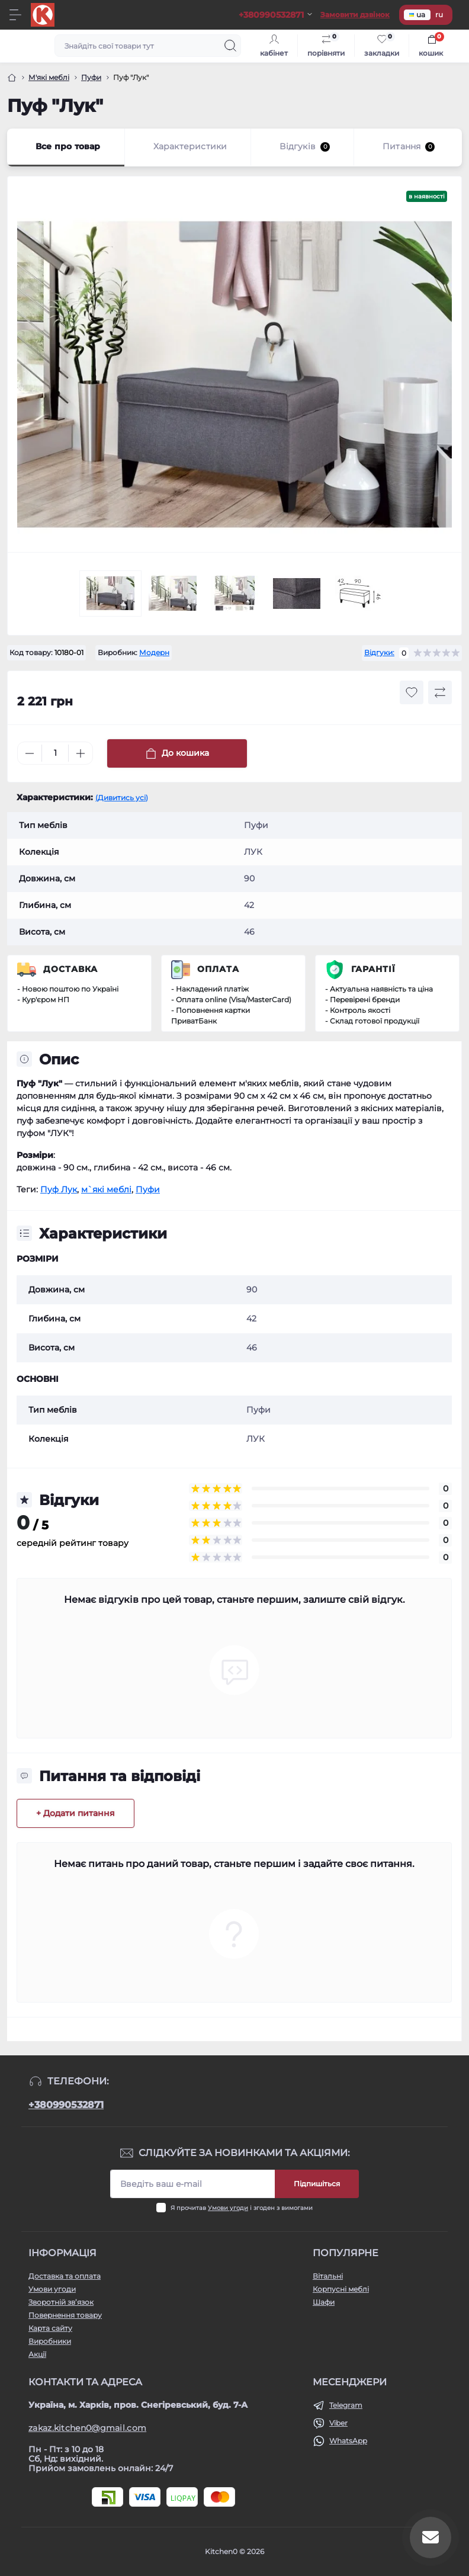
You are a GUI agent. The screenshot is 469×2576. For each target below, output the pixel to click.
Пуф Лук (58, 1189)
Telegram (345, 2405)
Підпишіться (317, 2183)
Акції (37, 2354)
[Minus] (29, 753)
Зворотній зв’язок (61, 2302)
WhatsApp (348, 2440)
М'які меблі (48, 77)
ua (417, 14)
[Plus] (80, 753)
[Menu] (15, 15)
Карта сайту (50, 2328)
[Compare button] (440, 692)
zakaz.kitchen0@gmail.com (87, 2428)
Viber (338, 2422)
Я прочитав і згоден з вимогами (242, 2208)
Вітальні (328, 2276)
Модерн (154, 652)
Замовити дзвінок (355, 14)
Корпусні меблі (341, 2289)
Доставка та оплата (64, 2276)
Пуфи (91, 77)
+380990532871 (66, 2104)
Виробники (49, 2341)
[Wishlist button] (411, 692)
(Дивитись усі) (121, 797)
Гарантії (373, 969)
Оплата (218, 969)
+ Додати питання (75, 1813)
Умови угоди (228, 2208)
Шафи (324, 2302)
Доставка (70, 969)
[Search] (230, 45)
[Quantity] (55, 753)
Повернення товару (65, 2315)
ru (439, 14)
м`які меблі (106, 1189)
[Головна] (12, 77)
